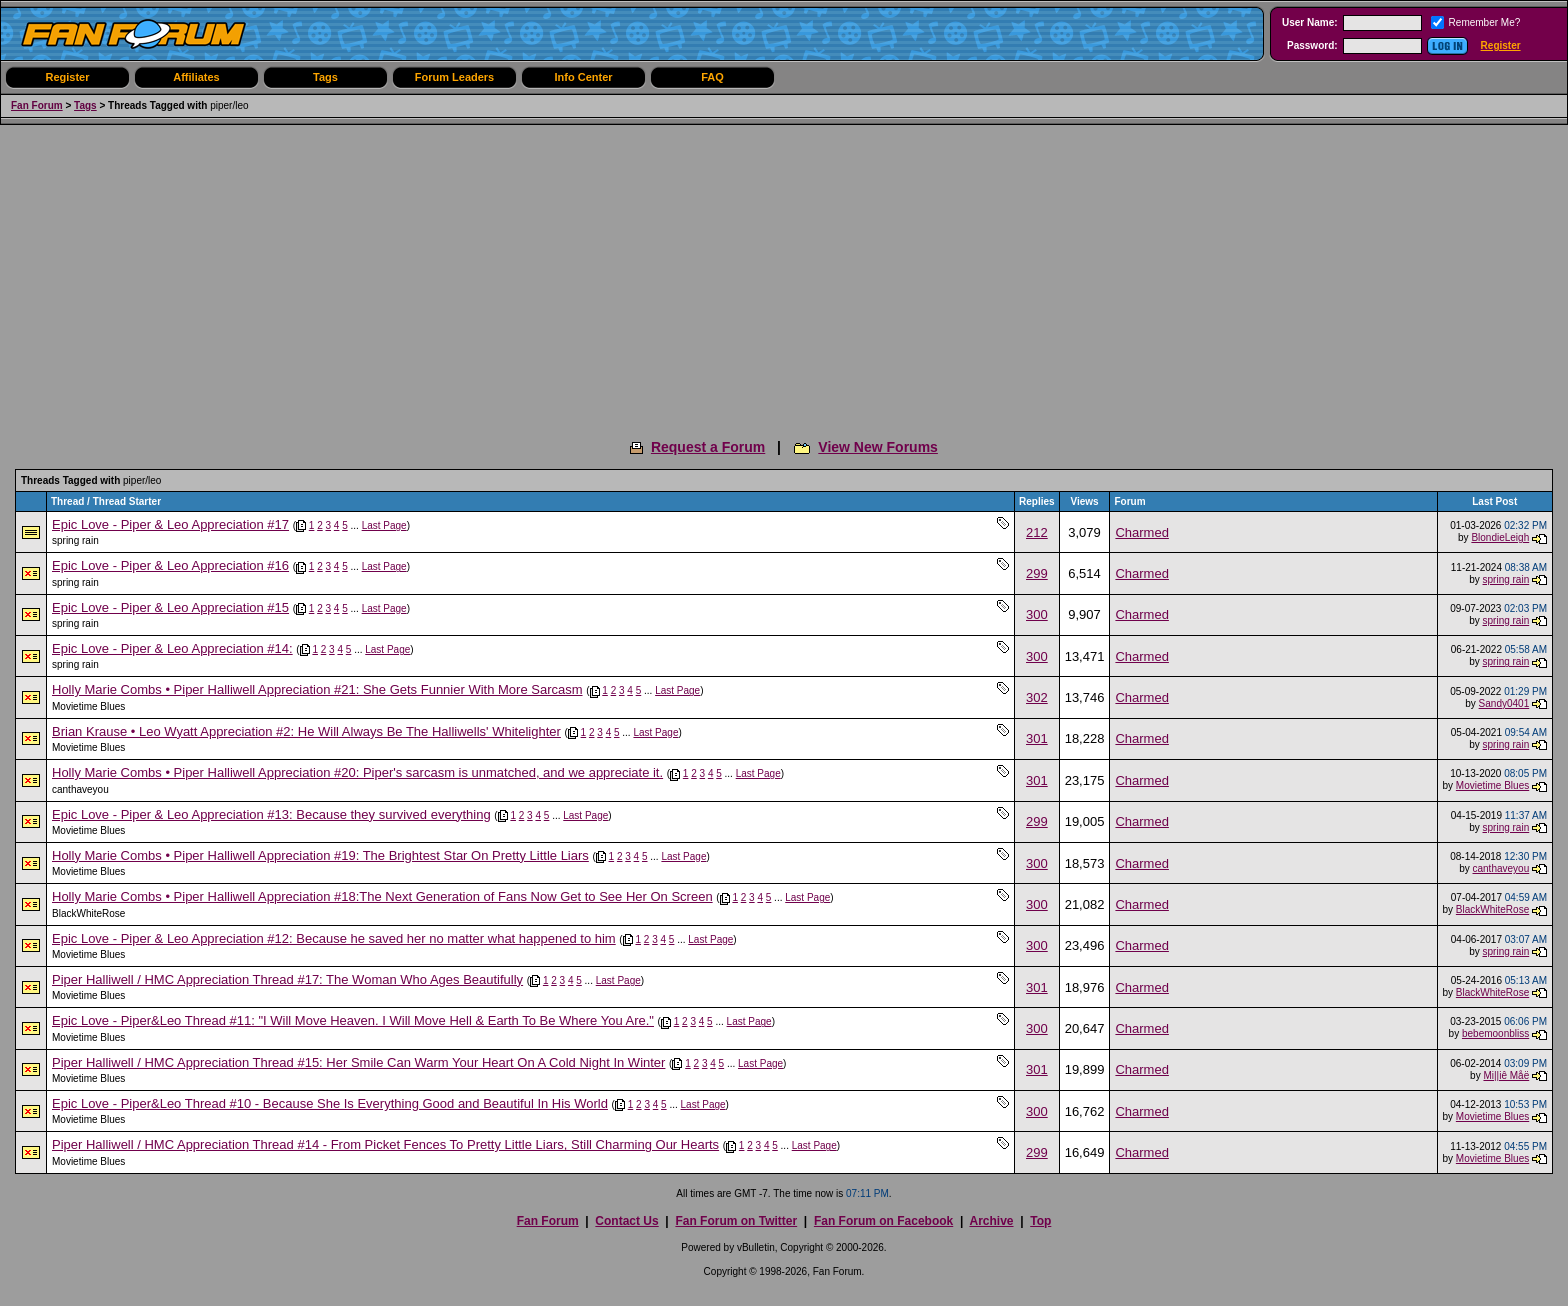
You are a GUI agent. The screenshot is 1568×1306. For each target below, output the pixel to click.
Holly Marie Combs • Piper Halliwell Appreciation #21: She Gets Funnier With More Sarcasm (317, 689)
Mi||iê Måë (1506, 1075)
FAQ (712, 77)
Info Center (583, 77)
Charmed (1141, 532)
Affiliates (196, 77)
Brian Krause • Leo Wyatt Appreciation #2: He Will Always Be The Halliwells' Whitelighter (306, 731)
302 (1037, 697)
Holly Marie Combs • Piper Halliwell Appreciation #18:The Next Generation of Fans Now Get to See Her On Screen (382, 896)
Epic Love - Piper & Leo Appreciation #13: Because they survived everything (271, 814)
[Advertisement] (784, 275)
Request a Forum (708, 447)
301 (1037, 738)
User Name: (1310, 22)
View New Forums (878, 447)
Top (1040, 1221)
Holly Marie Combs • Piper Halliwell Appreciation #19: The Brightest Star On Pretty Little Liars (320, 855)
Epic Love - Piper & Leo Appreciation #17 (170, 524)
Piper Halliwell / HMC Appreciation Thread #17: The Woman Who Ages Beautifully (287, 979)
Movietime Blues (88, 706)
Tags (325, 77)
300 (1037, 614)
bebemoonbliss (1495, 1033)
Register (1501, 45)
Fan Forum (37, 105)
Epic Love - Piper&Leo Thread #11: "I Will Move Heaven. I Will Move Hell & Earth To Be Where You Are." (353, 1020)
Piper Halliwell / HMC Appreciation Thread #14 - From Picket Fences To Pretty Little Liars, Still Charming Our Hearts (385, 1144)
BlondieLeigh (1500, 537)
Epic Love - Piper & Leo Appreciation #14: (172, 648)
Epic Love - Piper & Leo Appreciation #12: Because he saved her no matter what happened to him (334, 938)
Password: (1312, 45)
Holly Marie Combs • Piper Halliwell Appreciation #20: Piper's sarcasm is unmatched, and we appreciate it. (357, 772)
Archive (991, 1221)
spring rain (75, 540)
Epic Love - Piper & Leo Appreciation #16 (170, 565)
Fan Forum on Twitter (736, 1221)
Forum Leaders (454, 77)
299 (1037, 573)
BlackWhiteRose (88, 913)
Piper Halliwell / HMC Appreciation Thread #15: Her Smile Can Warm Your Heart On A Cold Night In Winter (358, 1062)
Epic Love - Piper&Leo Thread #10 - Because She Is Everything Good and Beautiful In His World (330, 1103)
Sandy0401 (1504, 703)
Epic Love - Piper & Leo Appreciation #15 (170, 607)
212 (1037, 532)
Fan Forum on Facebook (883, 1221)
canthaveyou (80, 789)
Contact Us (626, 1221)
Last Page (384, 525)
